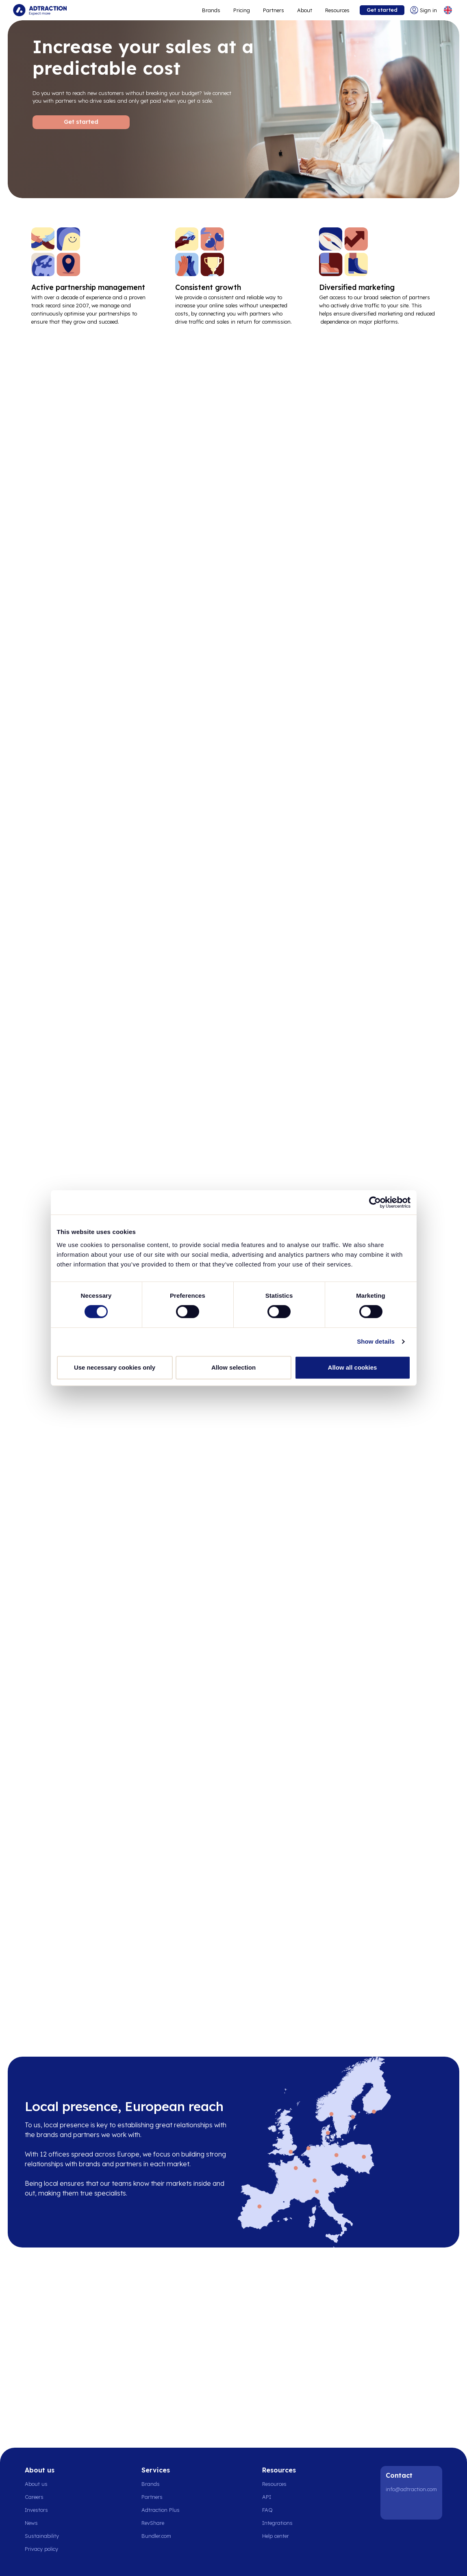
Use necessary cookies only (114, 1367)
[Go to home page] (40, 10)
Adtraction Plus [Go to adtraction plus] (160, 2510)
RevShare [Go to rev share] (152, 2523)
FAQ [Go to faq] (267, 2510)
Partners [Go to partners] (152, 2497)
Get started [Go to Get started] (81, 121)
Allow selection (233, 1367)
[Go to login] (423, 10)
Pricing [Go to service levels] (241, 10)
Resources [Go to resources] (337, 10)
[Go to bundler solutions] (160, 2536)
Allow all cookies (352, 1367)
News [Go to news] (31, 2523)
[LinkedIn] (393, 2506)
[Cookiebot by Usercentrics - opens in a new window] (375, 1202)
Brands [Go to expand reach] (211, 10)
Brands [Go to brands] (150, 2484)
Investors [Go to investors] (36, 2510)
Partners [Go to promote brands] (273, 10)
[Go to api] (280, 2497)
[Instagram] (414, 2506)
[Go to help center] (280, 2536)
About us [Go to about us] (36, 2484)
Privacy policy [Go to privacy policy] (41, 2549)
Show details (376, 1341)
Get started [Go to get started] (382, 9)
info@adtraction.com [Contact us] (411, 2489)
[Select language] (448, 10)
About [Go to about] (304, 10)
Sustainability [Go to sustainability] (42, 2536)
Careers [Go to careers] (34, 2497)
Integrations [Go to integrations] (277, 2523)
